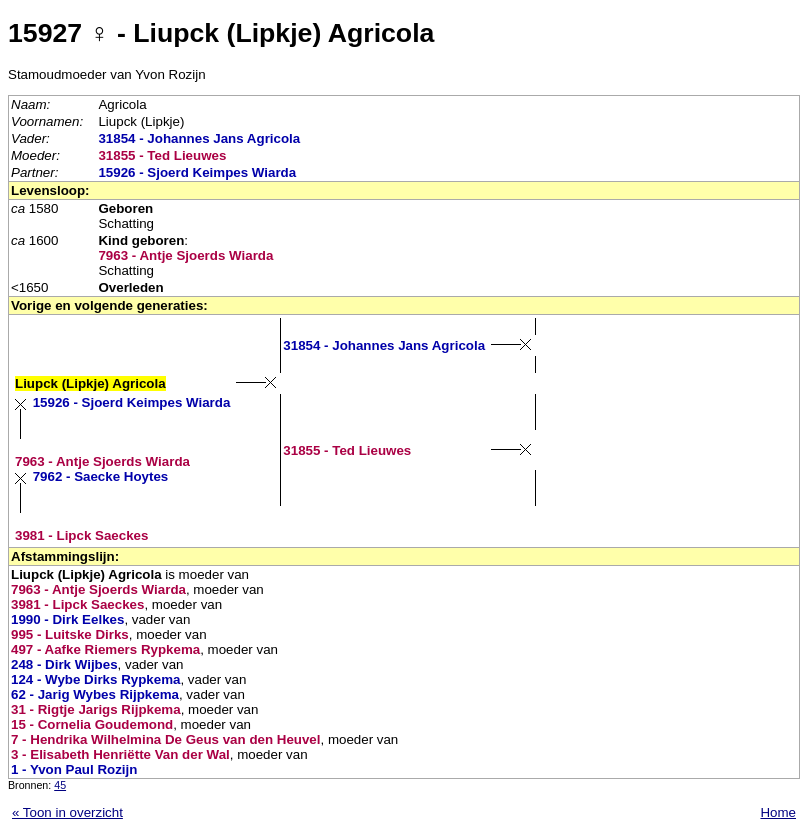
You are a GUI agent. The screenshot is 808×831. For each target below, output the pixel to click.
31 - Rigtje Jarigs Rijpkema (96, 709)
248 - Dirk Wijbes (64, 664)
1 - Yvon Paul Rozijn (74, 769)
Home (778, 812)
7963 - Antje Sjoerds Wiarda (185, 255)
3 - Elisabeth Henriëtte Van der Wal (120, 754)
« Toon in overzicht (67, 812)
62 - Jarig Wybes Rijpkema (95, 694)
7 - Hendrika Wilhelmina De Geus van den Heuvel (165, 739)
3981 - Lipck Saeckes (81, 535)
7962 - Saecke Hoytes (101, 476)
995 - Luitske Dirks (70, 634)
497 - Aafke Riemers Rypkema (105, 649)
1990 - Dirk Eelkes (67, 619)
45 (60, 785)
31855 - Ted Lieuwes (162, 155)
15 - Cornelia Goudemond (92, 724)
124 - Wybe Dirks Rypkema (95, 679)
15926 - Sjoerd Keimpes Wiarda (197, 172)
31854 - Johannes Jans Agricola (199, 138)
